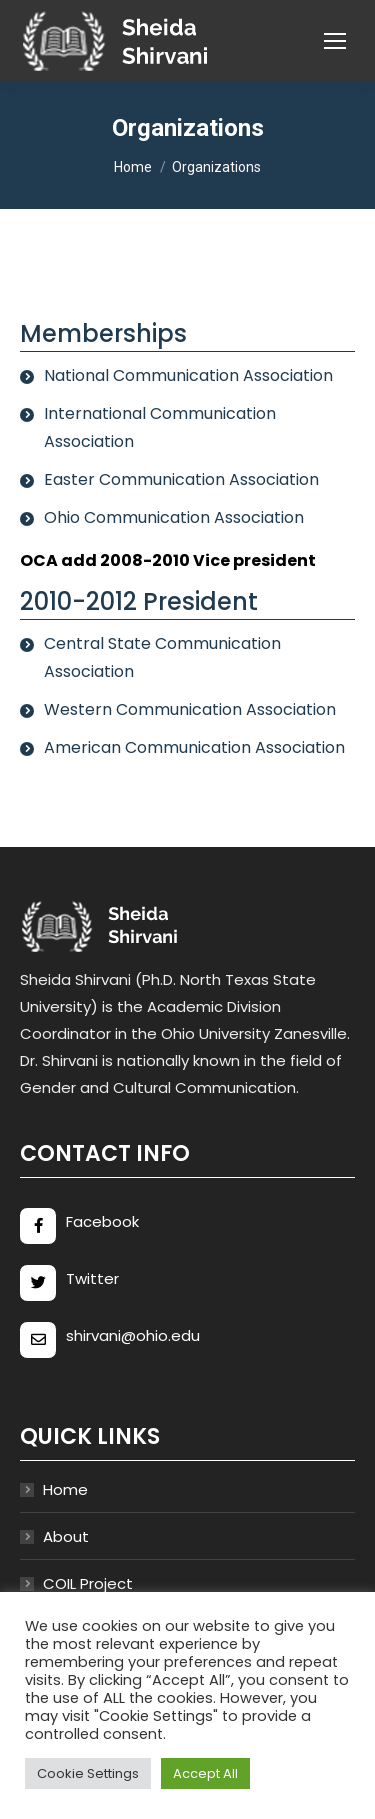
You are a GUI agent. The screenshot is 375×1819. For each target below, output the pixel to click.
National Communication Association (188, 375)
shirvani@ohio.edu (133, 1335)
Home (65, 1489)
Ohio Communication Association (174, 517)
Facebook (102, 1221)
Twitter (92, 1278)
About (66, 1536)
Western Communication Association (190, 709)
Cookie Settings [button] (88, 1773)
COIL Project (88, 1583)
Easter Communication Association (181, 479)
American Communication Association (194, 747)
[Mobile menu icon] (335, 41)
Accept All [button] (205, 1773)
